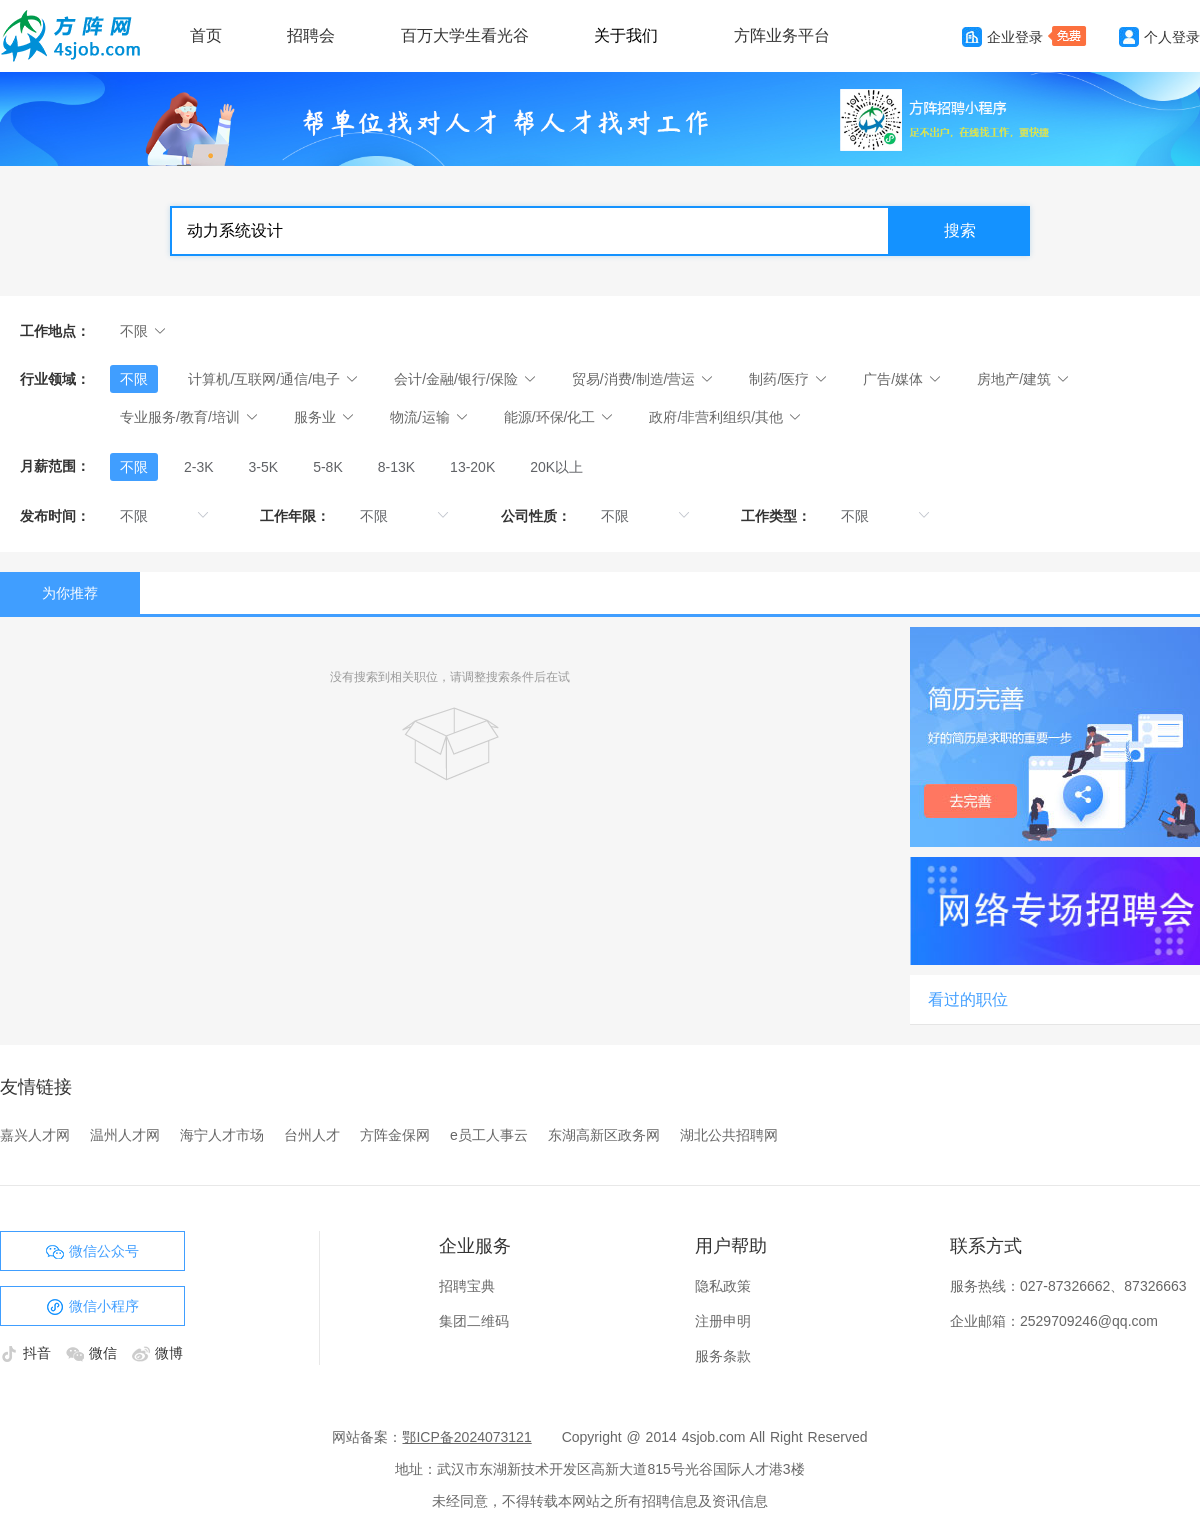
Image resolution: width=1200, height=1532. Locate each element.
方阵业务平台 (782, 35)
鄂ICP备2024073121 (466, 1437)
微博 (157, 1353)
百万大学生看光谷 (465, 35)
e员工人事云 (489, 1135)
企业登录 (1002, 37)
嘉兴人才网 (35, 1135)
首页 (206, 35)
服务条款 (723, 1356)
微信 (94, 1353)
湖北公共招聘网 (729, 1135)
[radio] (134, 467)
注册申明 (723, 1321)
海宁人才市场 (222, 1135)
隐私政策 (723, 1286)
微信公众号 (92, 1252)
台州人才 (312, 1135)
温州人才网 (125, 1135)
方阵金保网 (395, 1135)
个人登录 (1159, 37)
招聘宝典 (467, 1286)
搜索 (960, 230)
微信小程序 (92, 1307)
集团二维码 (474, 1321)
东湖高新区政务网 (604, 1135)
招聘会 (311, 35)
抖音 (28, 1353)
